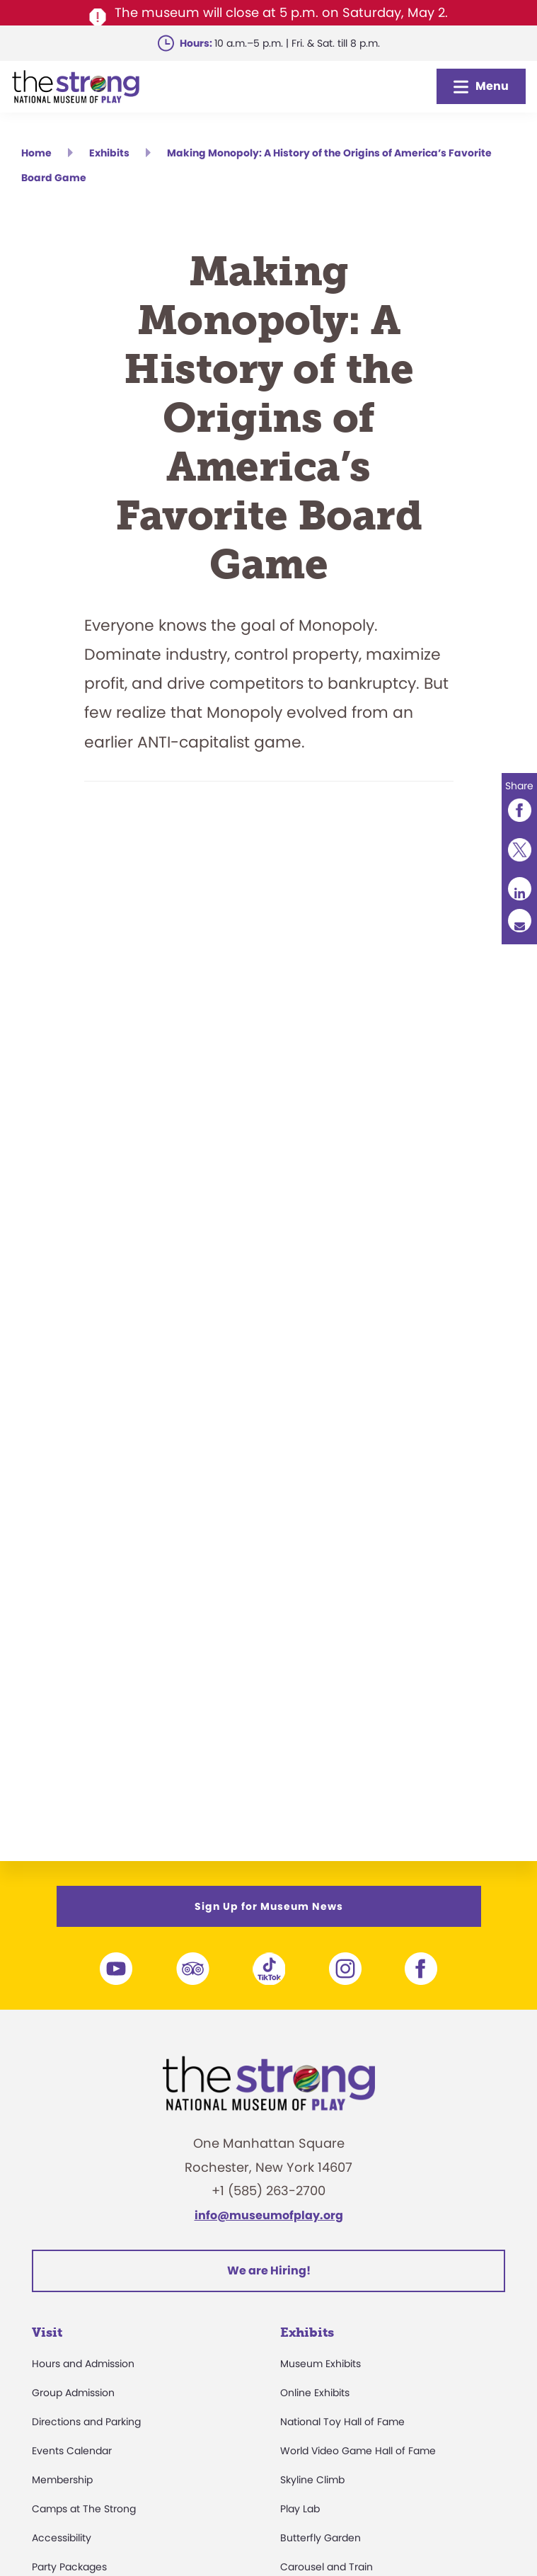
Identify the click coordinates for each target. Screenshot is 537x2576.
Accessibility (61, 2538)
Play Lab (300, 2509)
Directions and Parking (86, 2422)
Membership (62, 2480)
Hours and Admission (83, 2364)
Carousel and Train (326, 2567)
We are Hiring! (269, 2270)
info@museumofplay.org (269, 2215)
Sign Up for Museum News (269, 1906)
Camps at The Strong (84, 2509)
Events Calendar (72, 2451)
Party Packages (69, 2567)
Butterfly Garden (320, 2538)
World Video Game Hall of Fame (358, 2451)
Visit (47, 2332)
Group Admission (73, 2393)
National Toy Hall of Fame (342, 2422)
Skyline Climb (312, 2480)
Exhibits (307, 2332)
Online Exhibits (315, 2393)
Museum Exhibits (320, 2364)
